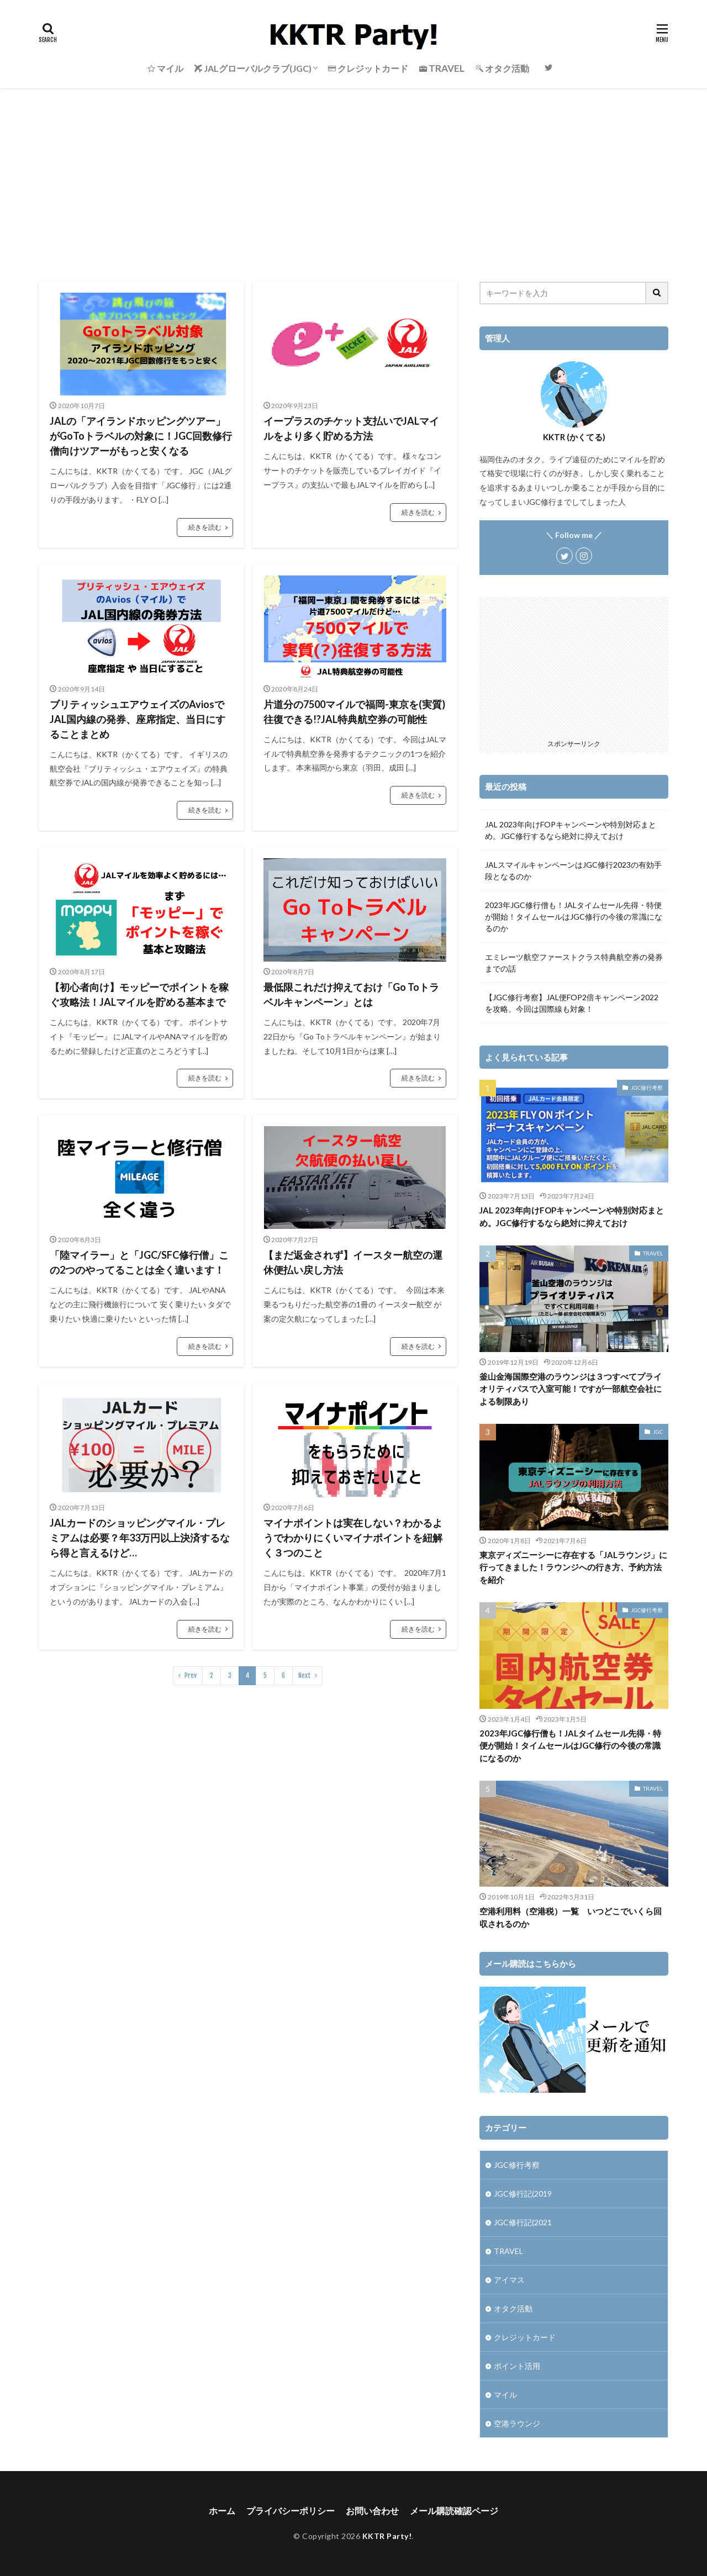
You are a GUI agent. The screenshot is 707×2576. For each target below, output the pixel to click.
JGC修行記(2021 (523, 2222)
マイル (505, 2394)
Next (304, 1675)
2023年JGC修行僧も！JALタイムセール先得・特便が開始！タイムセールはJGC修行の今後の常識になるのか (573, 916)
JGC (658, 1431)
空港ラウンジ (517, 2423)
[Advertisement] (353, 171)
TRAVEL (653, 1253)
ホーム (222, 2510)
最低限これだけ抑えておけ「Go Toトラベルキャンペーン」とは (351, 994)
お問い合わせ (372, 2510)
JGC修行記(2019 (523, 2193)
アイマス (509, 2279)
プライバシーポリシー (290, 2510)
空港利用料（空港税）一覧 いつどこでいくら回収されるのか (570, 1917)
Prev (190, 1675)
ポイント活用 (517, 2366)
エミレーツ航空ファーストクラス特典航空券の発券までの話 (574, 962)
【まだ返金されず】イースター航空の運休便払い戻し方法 (352, 1262)
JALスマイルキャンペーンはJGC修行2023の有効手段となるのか (573, 870)
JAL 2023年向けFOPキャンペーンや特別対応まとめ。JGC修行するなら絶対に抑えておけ (570, 830)
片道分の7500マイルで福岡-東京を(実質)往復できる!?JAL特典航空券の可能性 (354, 711)
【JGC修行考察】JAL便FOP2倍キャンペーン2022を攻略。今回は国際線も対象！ (571, 1003)
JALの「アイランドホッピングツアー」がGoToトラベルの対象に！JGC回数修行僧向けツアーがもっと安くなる (141, 436)
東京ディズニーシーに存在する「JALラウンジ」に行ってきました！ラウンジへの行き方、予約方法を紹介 (573, 1567)
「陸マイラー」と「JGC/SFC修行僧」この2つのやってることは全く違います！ (139, 1262)
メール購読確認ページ (454, 2510)
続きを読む (204, 527)
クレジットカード (525, 2337)
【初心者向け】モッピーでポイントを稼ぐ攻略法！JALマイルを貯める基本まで (139, 994)
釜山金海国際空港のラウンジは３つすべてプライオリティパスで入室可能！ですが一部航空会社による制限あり (570, 1388)
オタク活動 (513, 2308)
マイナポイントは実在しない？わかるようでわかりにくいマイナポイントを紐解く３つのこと (352, 1538)
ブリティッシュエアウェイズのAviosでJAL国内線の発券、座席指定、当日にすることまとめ (137, 719)
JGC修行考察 (647, 1087)
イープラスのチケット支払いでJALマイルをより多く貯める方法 (351, 428)
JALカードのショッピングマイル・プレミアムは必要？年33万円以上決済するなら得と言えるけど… (140, 1538)
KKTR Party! (387, 2536)
